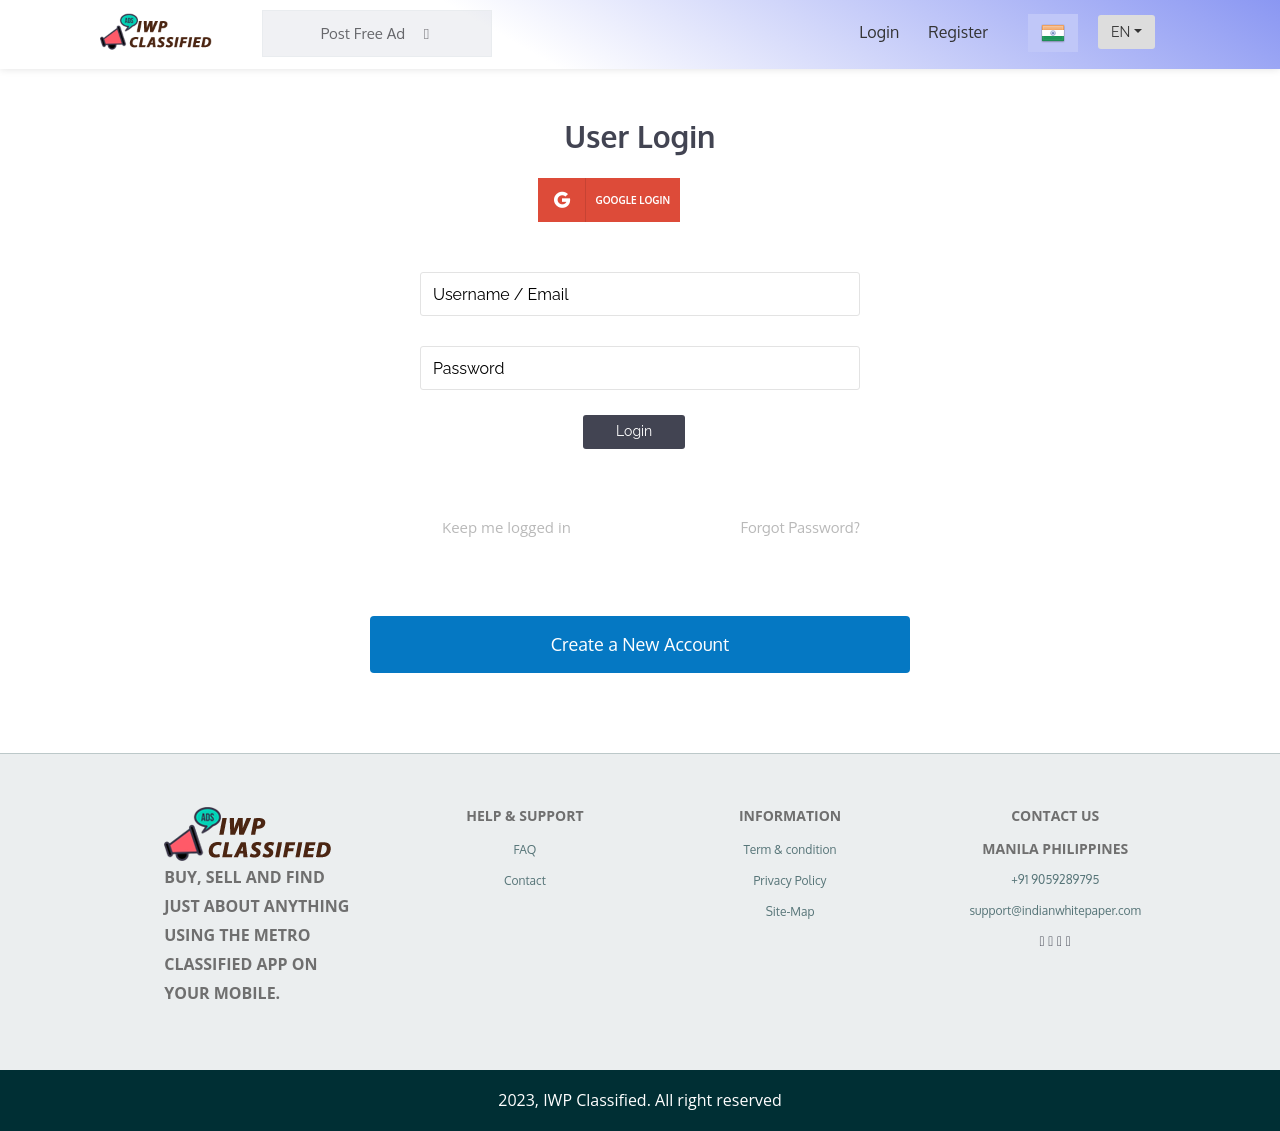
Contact (525, 880)
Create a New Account (640, 644)
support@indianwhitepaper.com (1055, 910)
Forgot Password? (800, 527)
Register (958, 32)
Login (879, 32)
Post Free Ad (377, 33)
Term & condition (790, 849)
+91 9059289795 (1055, 879)
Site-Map (790, 911)
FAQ (524, 849)
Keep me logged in (506, 527)
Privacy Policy (790, 880)
